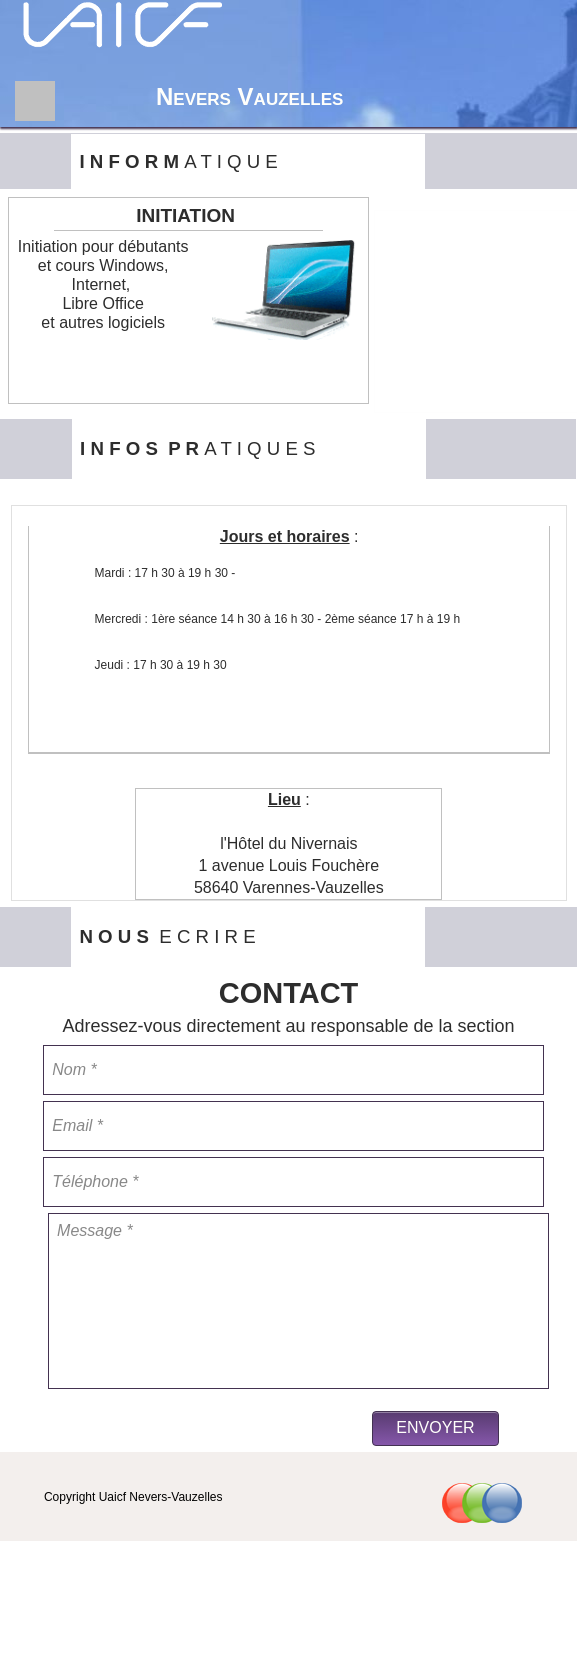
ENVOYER (435, 1427)
